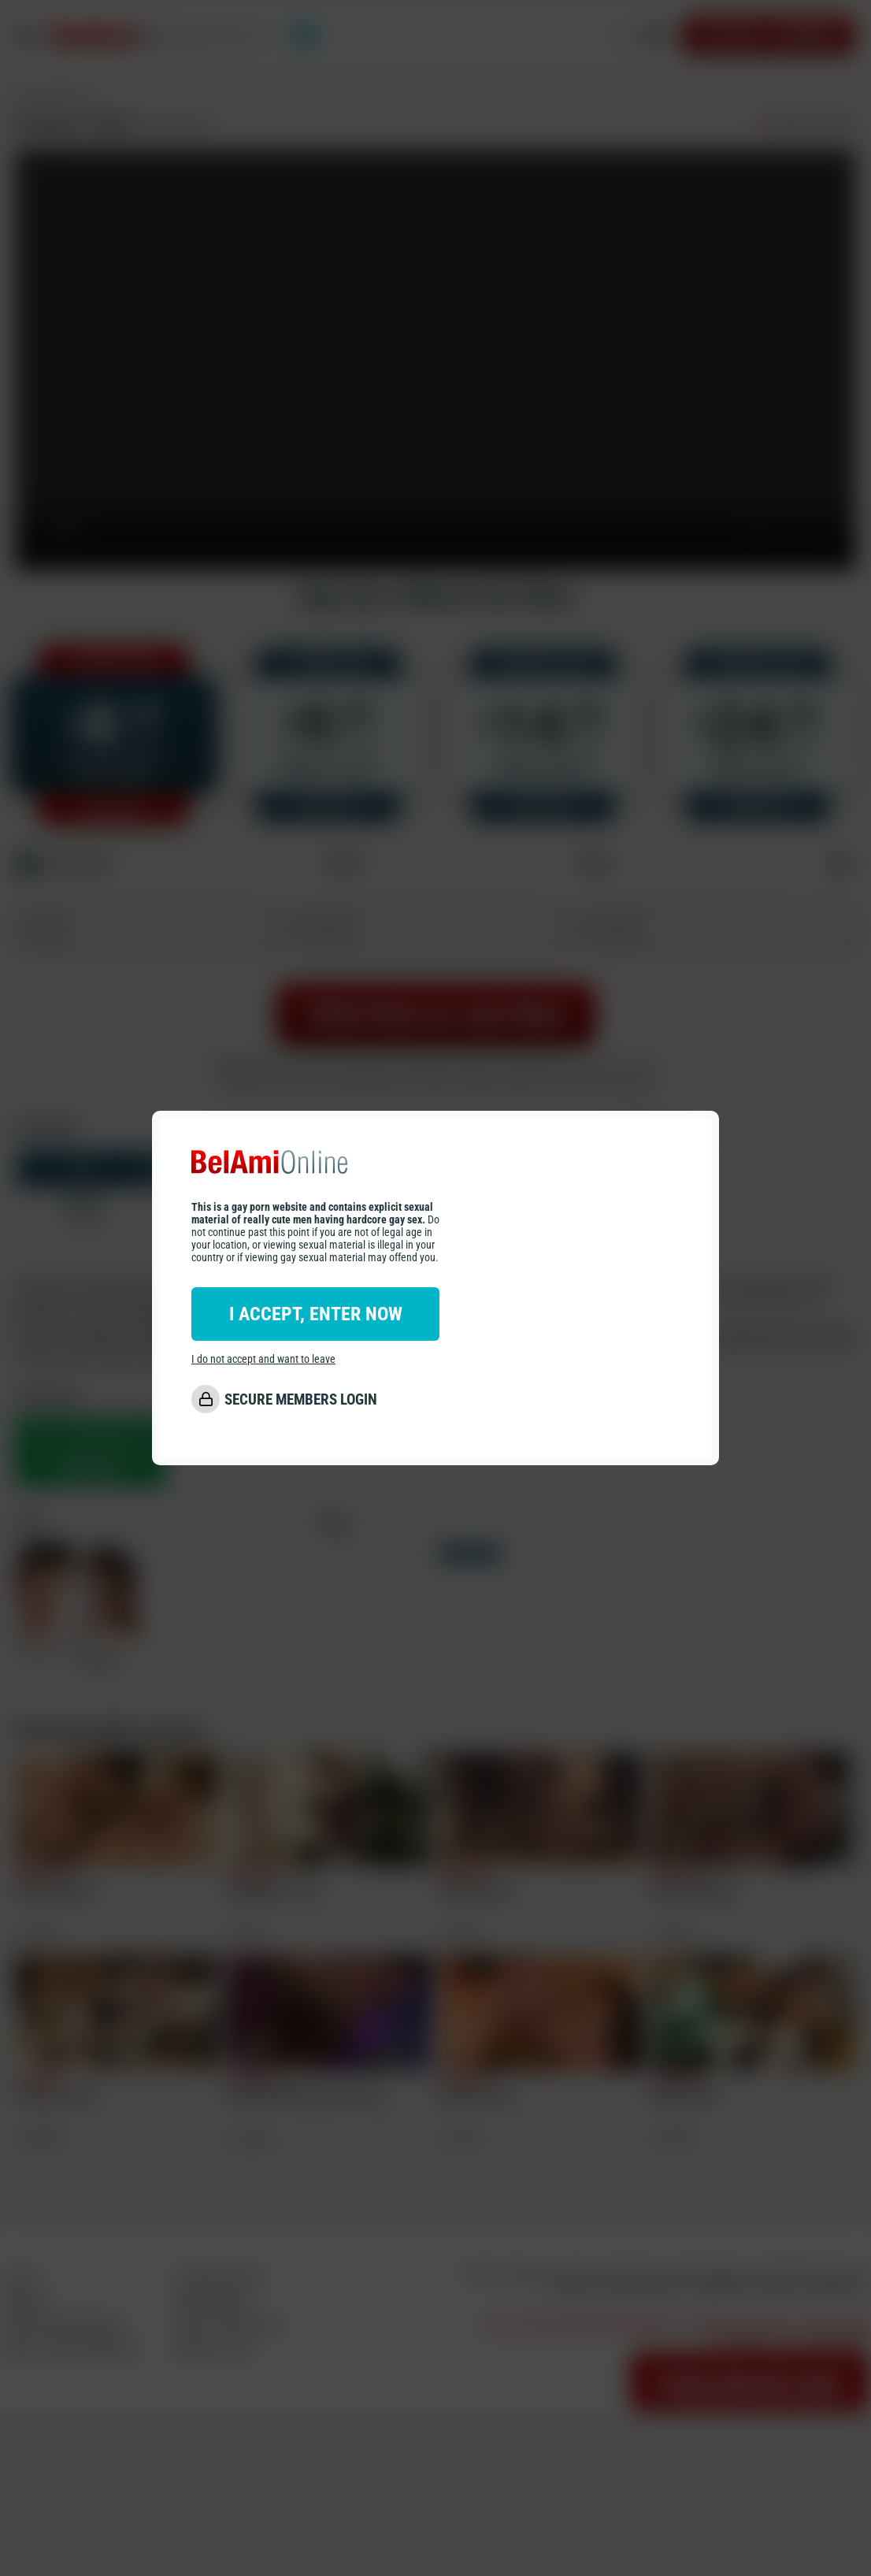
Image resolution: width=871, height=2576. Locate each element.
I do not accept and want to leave (263, 1359)
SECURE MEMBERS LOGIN (300, 1399)
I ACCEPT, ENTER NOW (315, 1314)
